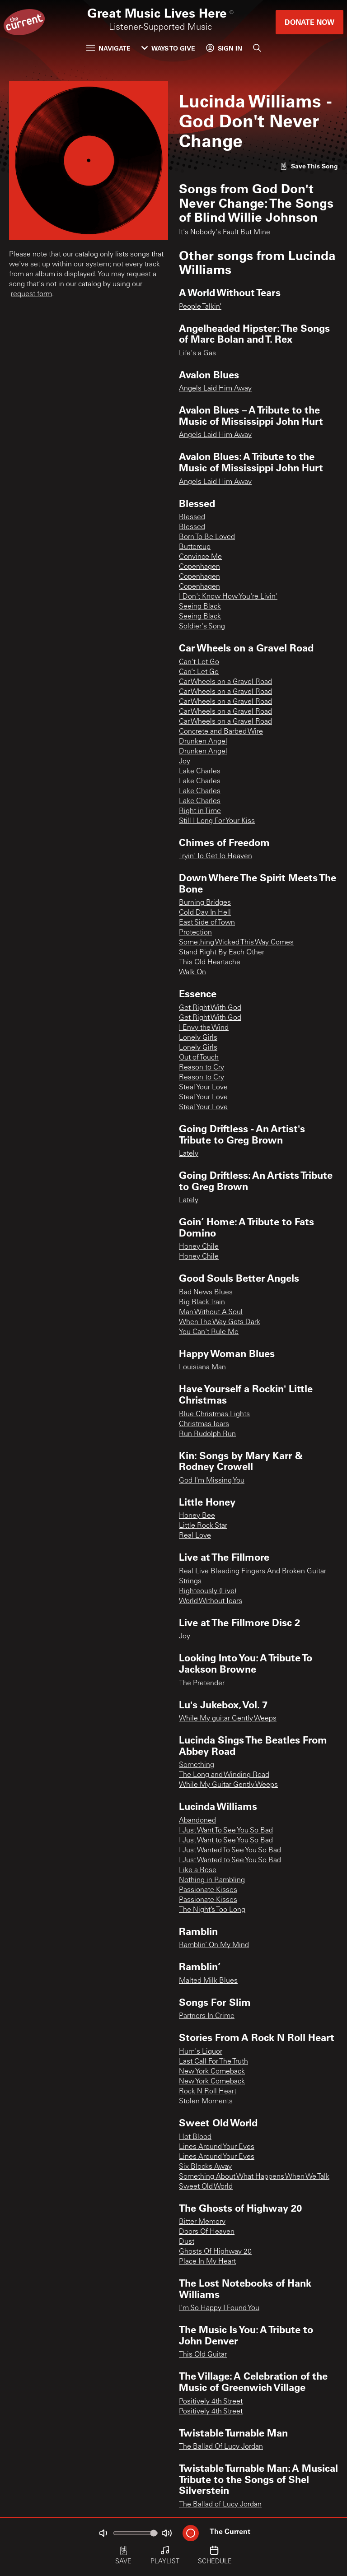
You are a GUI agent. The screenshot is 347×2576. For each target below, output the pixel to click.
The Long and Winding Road (224, 1775)
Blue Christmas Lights (214, 1414)
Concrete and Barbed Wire (221, 731)
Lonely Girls (198, 1038)
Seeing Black (200, 606)
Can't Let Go (199, 662)
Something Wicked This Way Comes (236, 942)
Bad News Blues (206, 1292)
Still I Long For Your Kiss (217, 821)
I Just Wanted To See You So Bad (230, 1850)
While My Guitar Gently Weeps (228, 1785)
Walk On (192, 972)
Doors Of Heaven (206, 2232)
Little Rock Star (203, 1526)
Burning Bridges (205, 903)
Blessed (192, 517)
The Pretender (202, 1683)
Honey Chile (199, 1247)
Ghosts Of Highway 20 (215, 2251)
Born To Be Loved (207, 537)
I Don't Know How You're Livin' (228, 596)
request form (31, 294)
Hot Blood (195, 2137)
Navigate (108, 48)
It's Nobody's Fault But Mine (224, 232)
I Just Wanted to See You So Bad (230, 1860)
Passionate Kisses (208, 1890)
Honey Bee (197, 1516)
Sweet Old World (206, 2186)
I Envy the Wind (204, 1028)
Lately (188, 1154)
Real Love (195, 1535)
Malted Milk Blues (208, 1981)
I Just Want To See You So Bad (226, 1830)
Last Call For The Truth (213, 2061)
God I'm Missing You (211, 1480)
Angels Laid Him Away (215, 388)
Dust (186, 2242)
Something (196, 1765)
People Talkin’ (200, 307)
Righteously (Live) (207, 1591)
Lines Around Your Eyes (216, 2147)
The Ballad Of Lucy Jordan (221, 2446)
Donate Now (309, 22)
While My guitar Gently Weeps (228, 1718)
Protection (195, 932)
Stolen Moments (206, 2101)
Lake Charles (199, 771)
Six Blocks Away (205, 2167)
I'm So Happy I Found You (219, 2308)
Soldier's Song (202, 626)
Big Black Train (202, 1302)
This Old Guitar (203, 2354)
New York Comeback (212, 2071)
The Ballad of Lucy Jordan (220, 2504)
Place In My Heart (207, 2261)
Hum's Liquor (200, 2051)
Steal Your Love (203, 1087)
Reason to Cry (201, 1067)
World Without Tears (210, 1601)
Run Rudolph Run (207, 1434)
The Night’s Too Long (212, 1910)
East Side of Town (207, 922)
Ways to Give (168, 48)
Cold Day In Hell (205, 912)
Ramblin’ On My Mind (214, 1945)
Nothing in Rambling (212, 1880)
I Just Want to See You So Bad (226, 1840)
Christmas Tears (204, 1424)
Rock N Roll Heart (207, 2091)
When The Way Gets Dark (219, 1322)
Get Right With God (210, 1008)
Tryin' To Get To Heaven (215, 856)
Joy (184, 761)
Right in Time (200, 811)
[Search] (257, 48)
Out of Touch (199, 1057)
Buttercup (195, 547)
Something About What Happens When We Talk (254, 2177)
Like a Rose (197, 1870)
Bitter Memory (202, 2222)
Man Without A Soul (211, 1312)
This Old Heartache (209, 962)
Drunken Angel (203, 741)
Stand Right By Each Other (221, 952)
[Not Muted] (103, 2533)
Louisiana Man (202, 1367)
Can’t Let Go (199, 672)
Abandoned (197, 1820)
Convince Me (200, 557)
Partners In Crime (206, 2016)
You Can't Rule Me (209, 1332)
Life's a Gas (197, 353)
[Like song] (309, 166)
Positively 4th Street (211, 2401)
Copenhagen (199, 567)
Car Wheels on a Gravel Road (225, 682)
